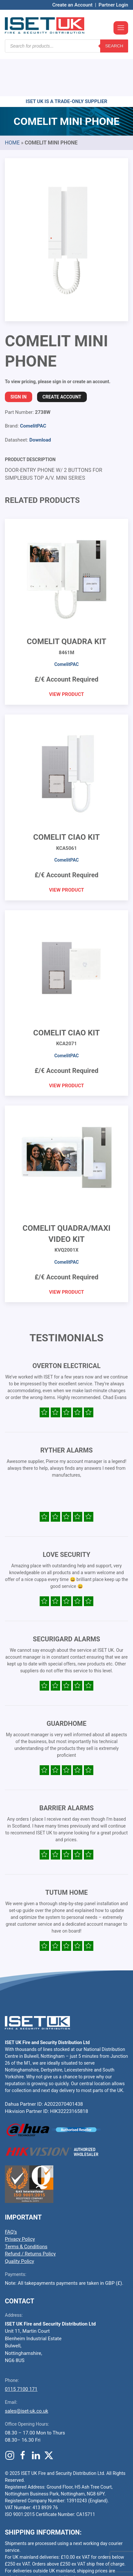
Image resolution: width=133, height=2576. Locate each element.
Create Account (62, 357)
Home (12, 103)
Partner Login (113, 5)
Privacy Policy (20, 2200)
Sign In (18, 357)
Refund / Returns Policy (30, 2215)
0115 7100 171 (21, 2350)
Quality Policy (19, 2222)
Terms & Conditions (26, 2207)
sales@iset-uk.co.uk (26, 2372)
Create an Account (72, 5)
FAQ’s (11, 2193)
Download (40, 401)
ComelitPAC (33, 387)
